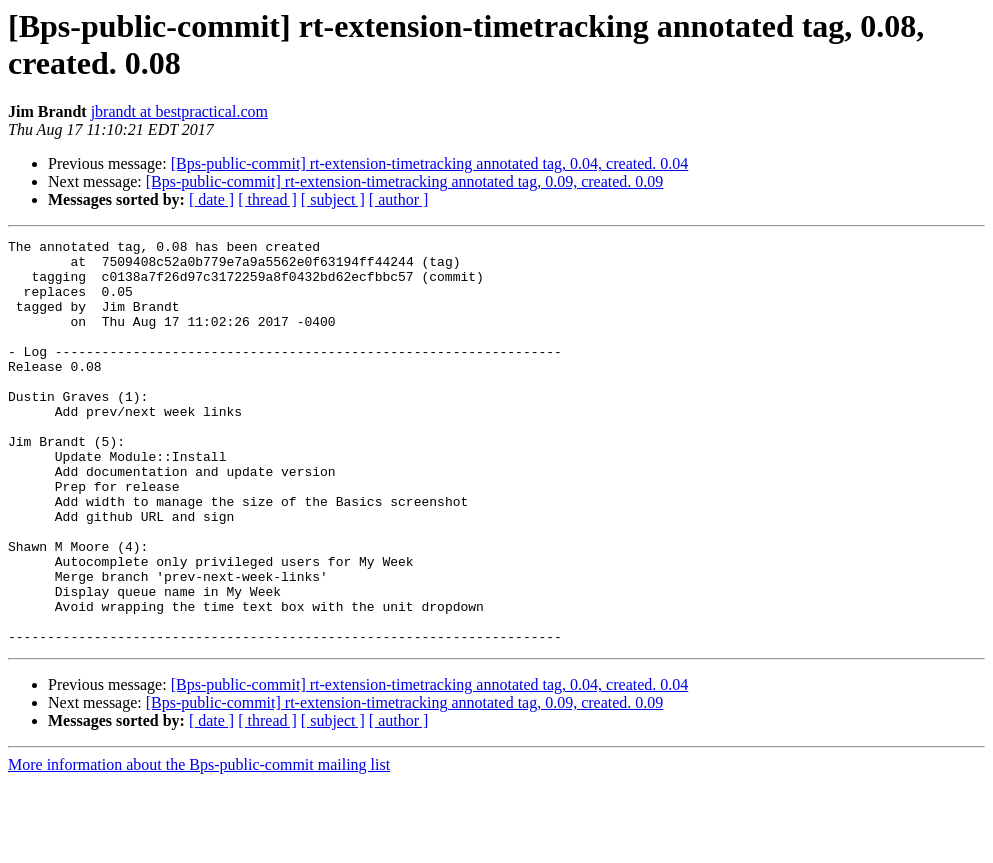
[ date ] (211, 199)
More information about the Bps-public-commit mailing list (199, 845)
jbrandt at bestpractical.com (179, 111)
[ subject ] (333, 199)
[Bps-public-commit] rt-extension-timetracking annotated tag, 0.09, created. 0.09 (405, 181)
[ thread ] (267, 199)
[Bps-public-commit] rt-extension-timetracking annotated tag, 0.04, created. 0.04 (430, 163)
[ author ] (399, 199)
